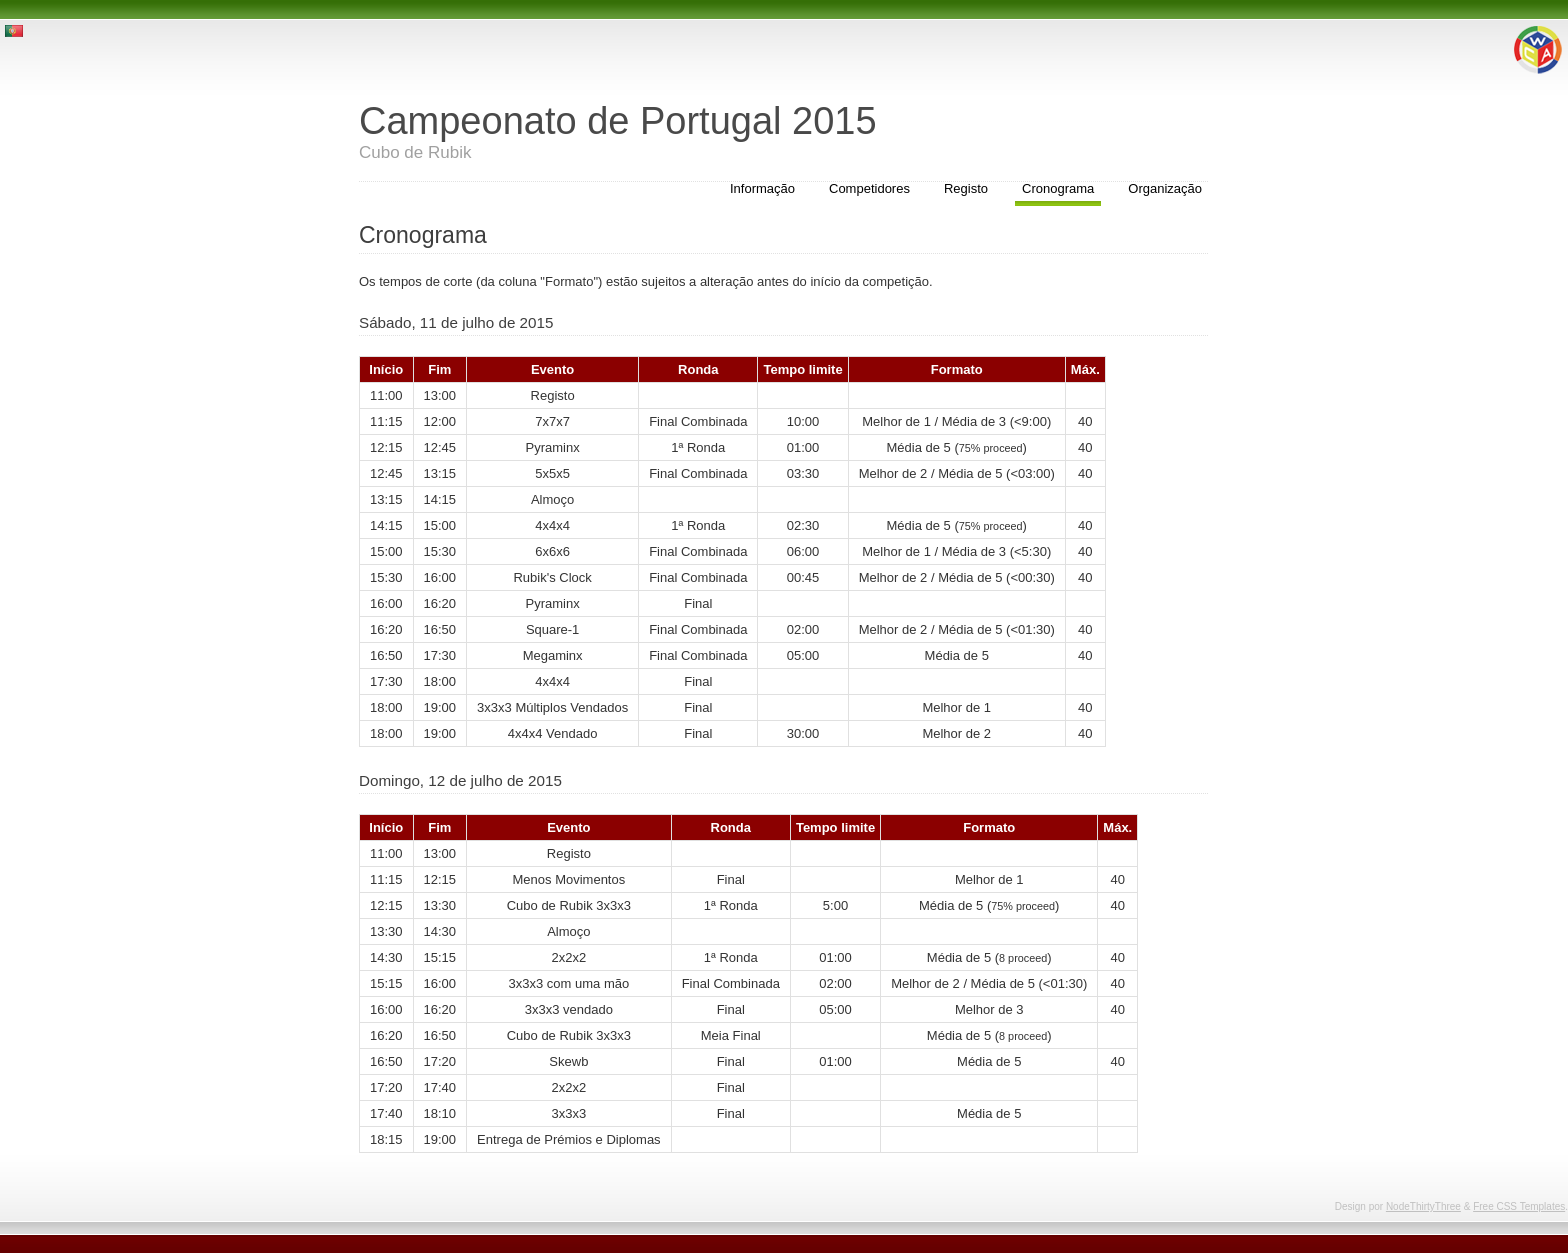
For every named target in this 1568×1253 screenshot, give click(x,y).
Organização (1165, 188)
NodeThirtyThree (1423, 1206)
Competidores (869, 188)
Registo (966, 188)
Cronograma (1058, 188)
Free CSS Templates (1519, 1206)
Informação (762, 188)
